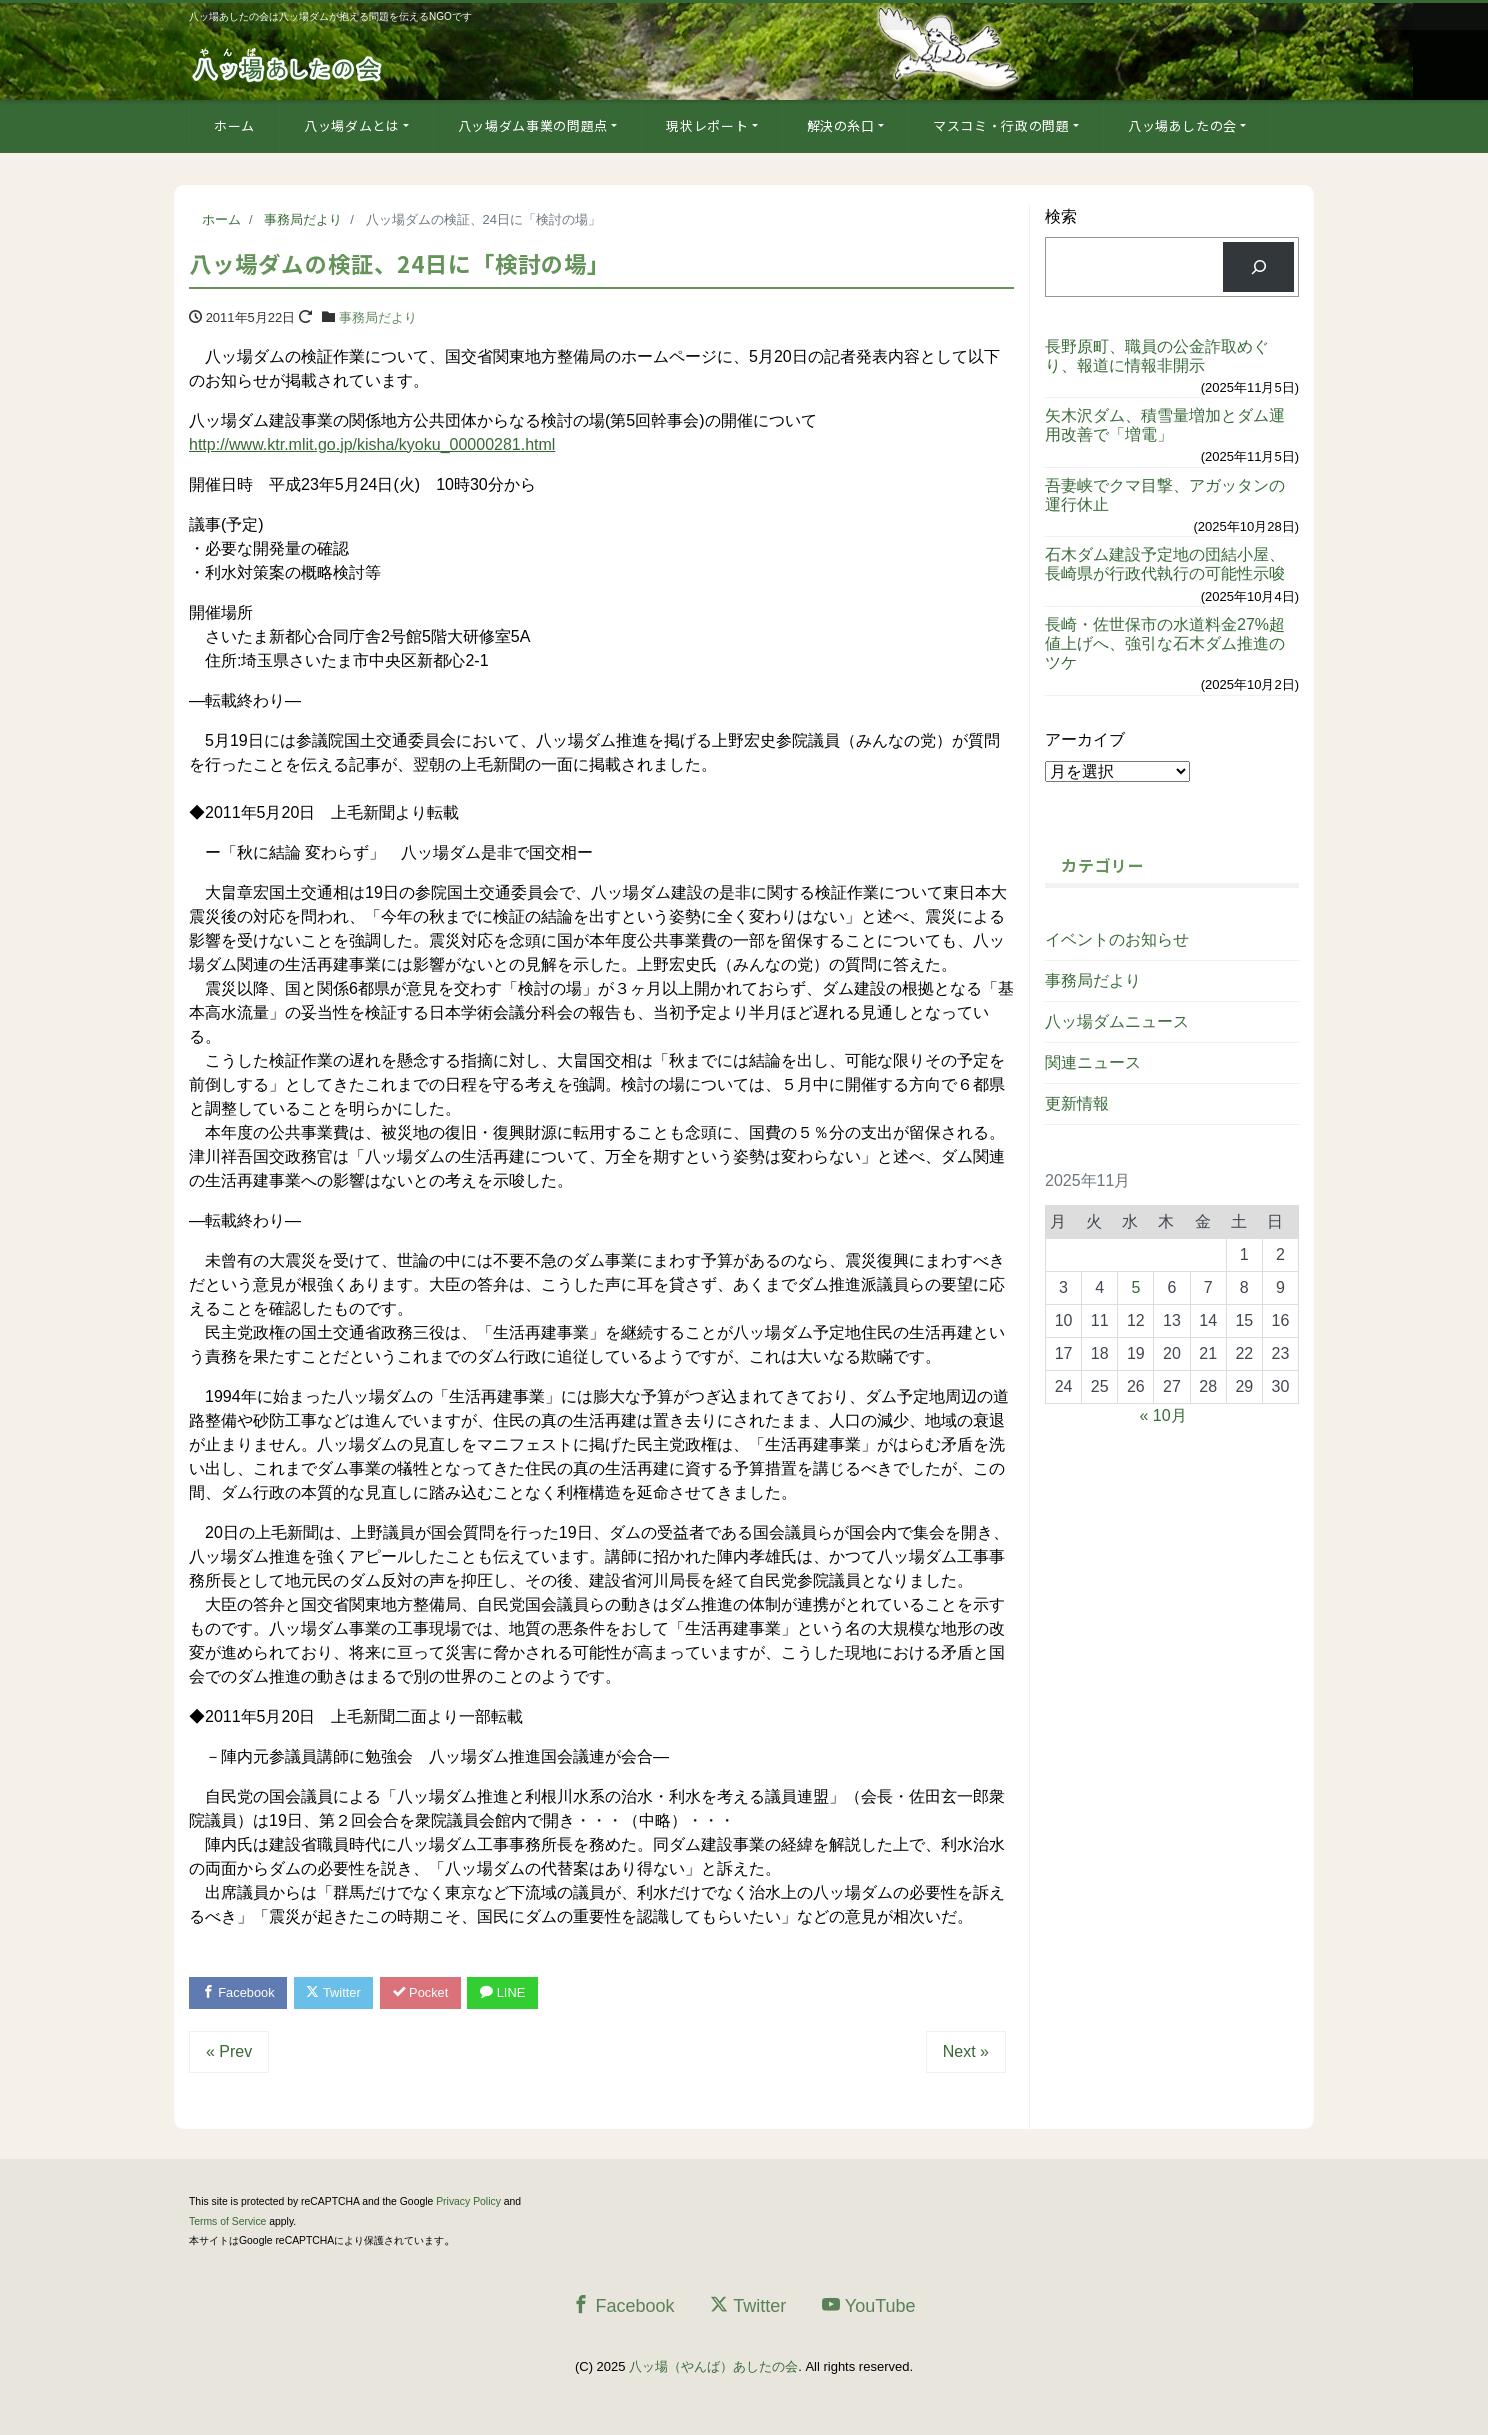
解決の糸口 (841, 125)
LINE (507, 1992)
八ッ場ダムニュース (1117, 1021)
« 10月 (1163, 1415)
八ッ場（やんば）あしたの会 (713, 2367)
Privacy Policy (468, 2202)
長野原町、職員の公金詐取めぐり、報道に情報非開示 (1157, 356)
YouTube (869, 2305)
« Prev (229, 2052)
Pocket (424, 1992)
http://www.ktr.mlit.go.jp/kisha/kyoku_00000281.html (372, 444)
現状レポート (707, 125)
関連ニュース (1093, 1062)
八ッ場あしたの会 (1182, 125)
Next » (966, 2052)
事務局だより (378, 317)
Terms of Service (227, 2221)
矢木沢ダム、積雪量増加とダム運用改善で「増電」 (1165, 425)
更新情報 (1077, 1103)
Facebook (239, 1992)
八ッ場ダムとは (352, 125)
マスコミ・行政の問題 (1001, 125)
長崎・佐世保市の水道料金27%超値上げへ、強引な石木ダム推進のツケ (1165, 643)
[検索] (1258, 266)
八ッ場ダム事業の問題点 (533, 125)
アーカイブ (1085, 739)
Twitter (335, 1992)
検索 (1061, 216)
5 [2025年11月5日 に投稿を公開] (1135, 1287)
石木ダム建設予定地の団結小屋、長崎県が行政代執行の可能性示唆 (1165, 564)
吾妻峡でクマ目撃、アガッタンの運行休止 (1165, 495)
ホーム (234, 125)
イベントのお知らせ (1117, 939)
